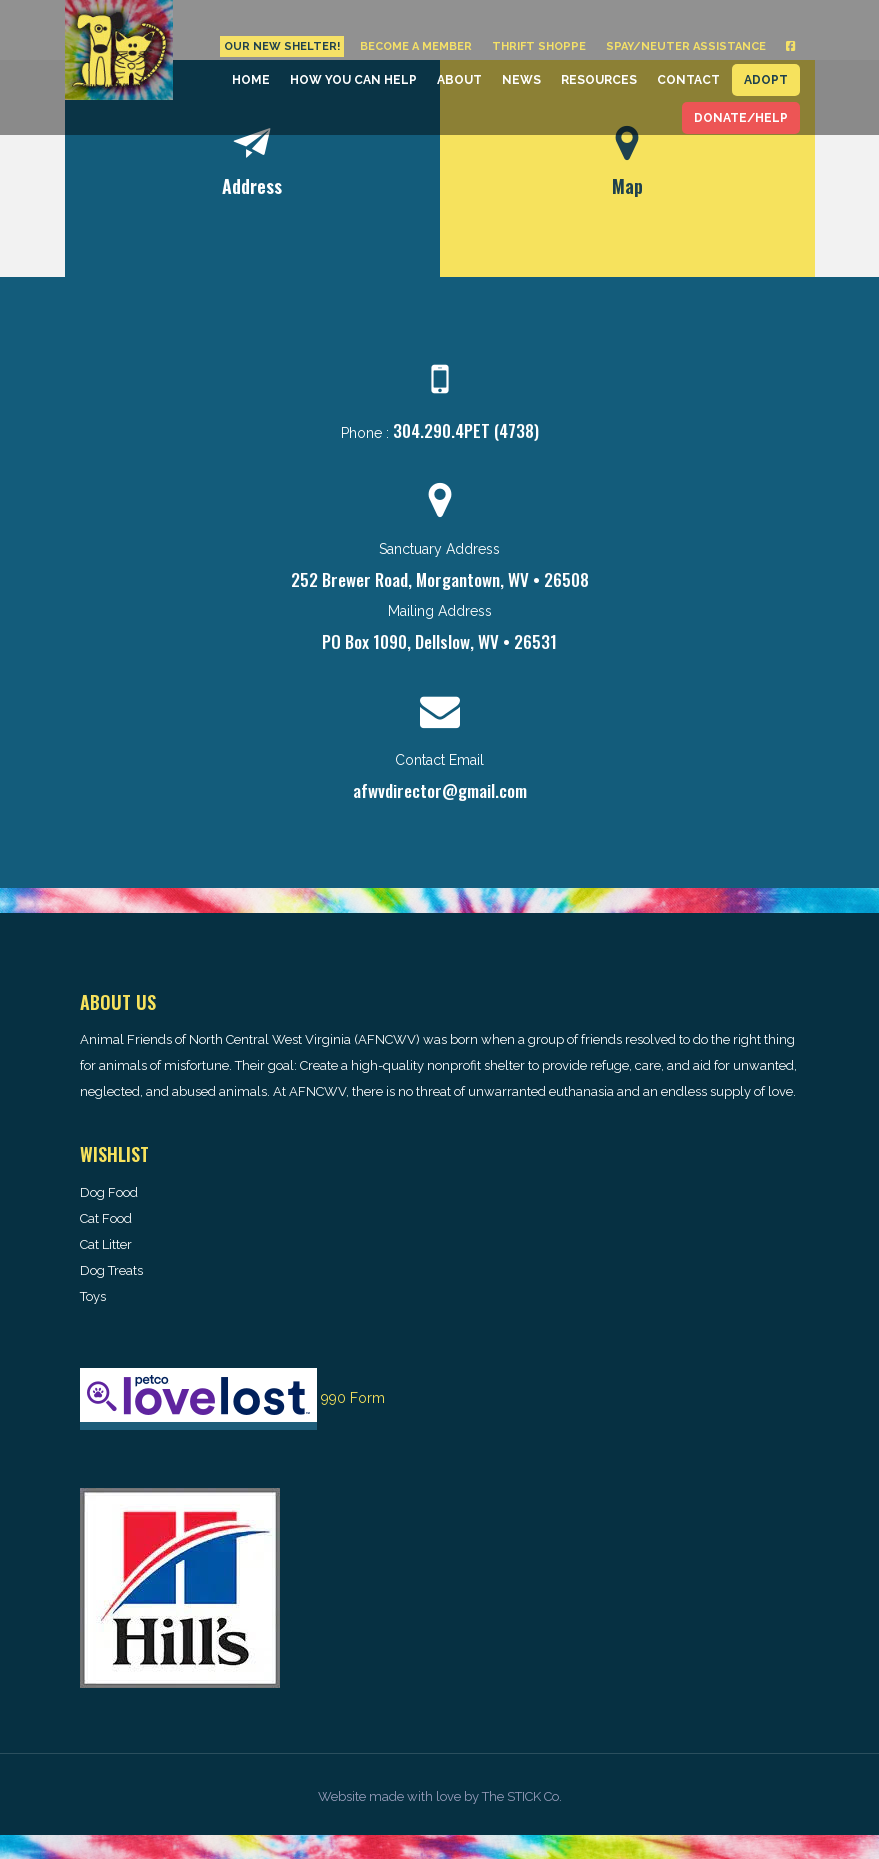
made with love (415, 1796)
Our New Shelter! (282, 46)
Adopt (766, 80)
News (521, 80)
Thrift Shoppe (539, 46)
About (459, 80)
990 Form (353, 1398)
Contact (688, 80)
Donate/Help (741, 118)
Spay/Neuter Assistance (686, 46)
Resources (599, 80)
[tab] (252, 168)
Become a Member (416, 46)
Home (251, 80)
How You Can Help (353, 80)
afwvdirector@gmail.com (440, 790)
